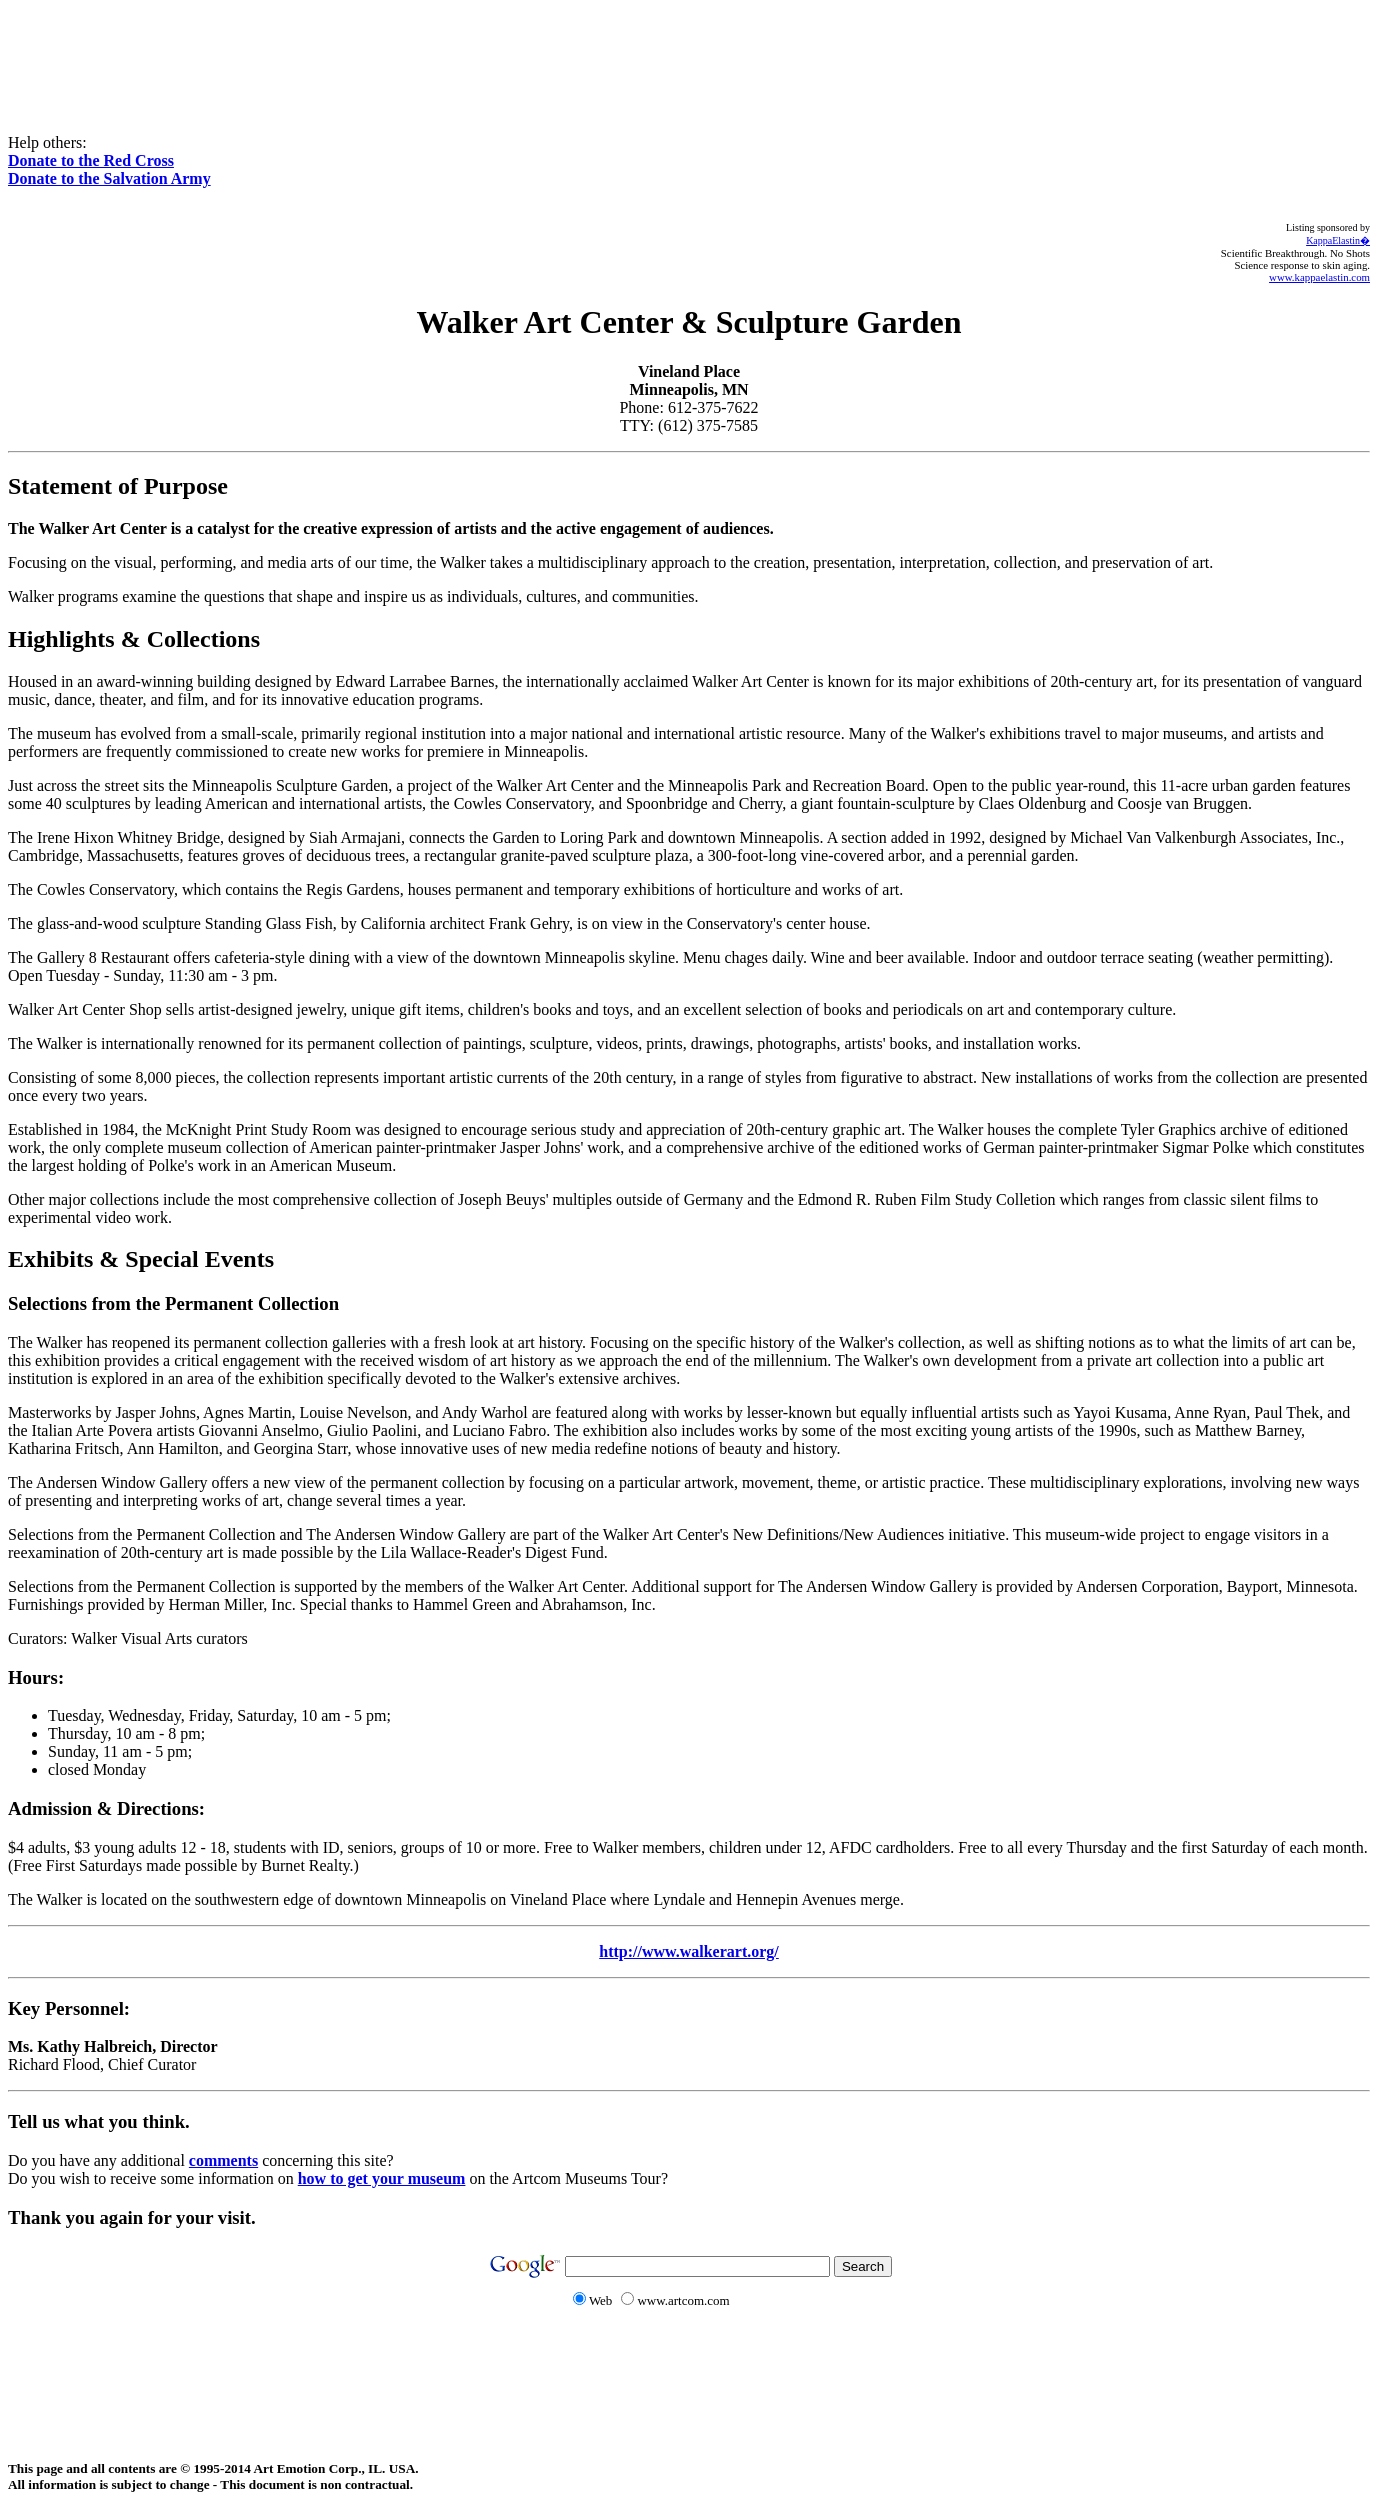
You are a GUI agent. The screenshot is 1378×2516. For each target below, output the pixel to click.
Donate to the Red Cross (91, 160)
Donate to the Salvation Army (109, 178)
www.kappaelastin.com (1319, 277)
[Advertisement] (689, 53)
